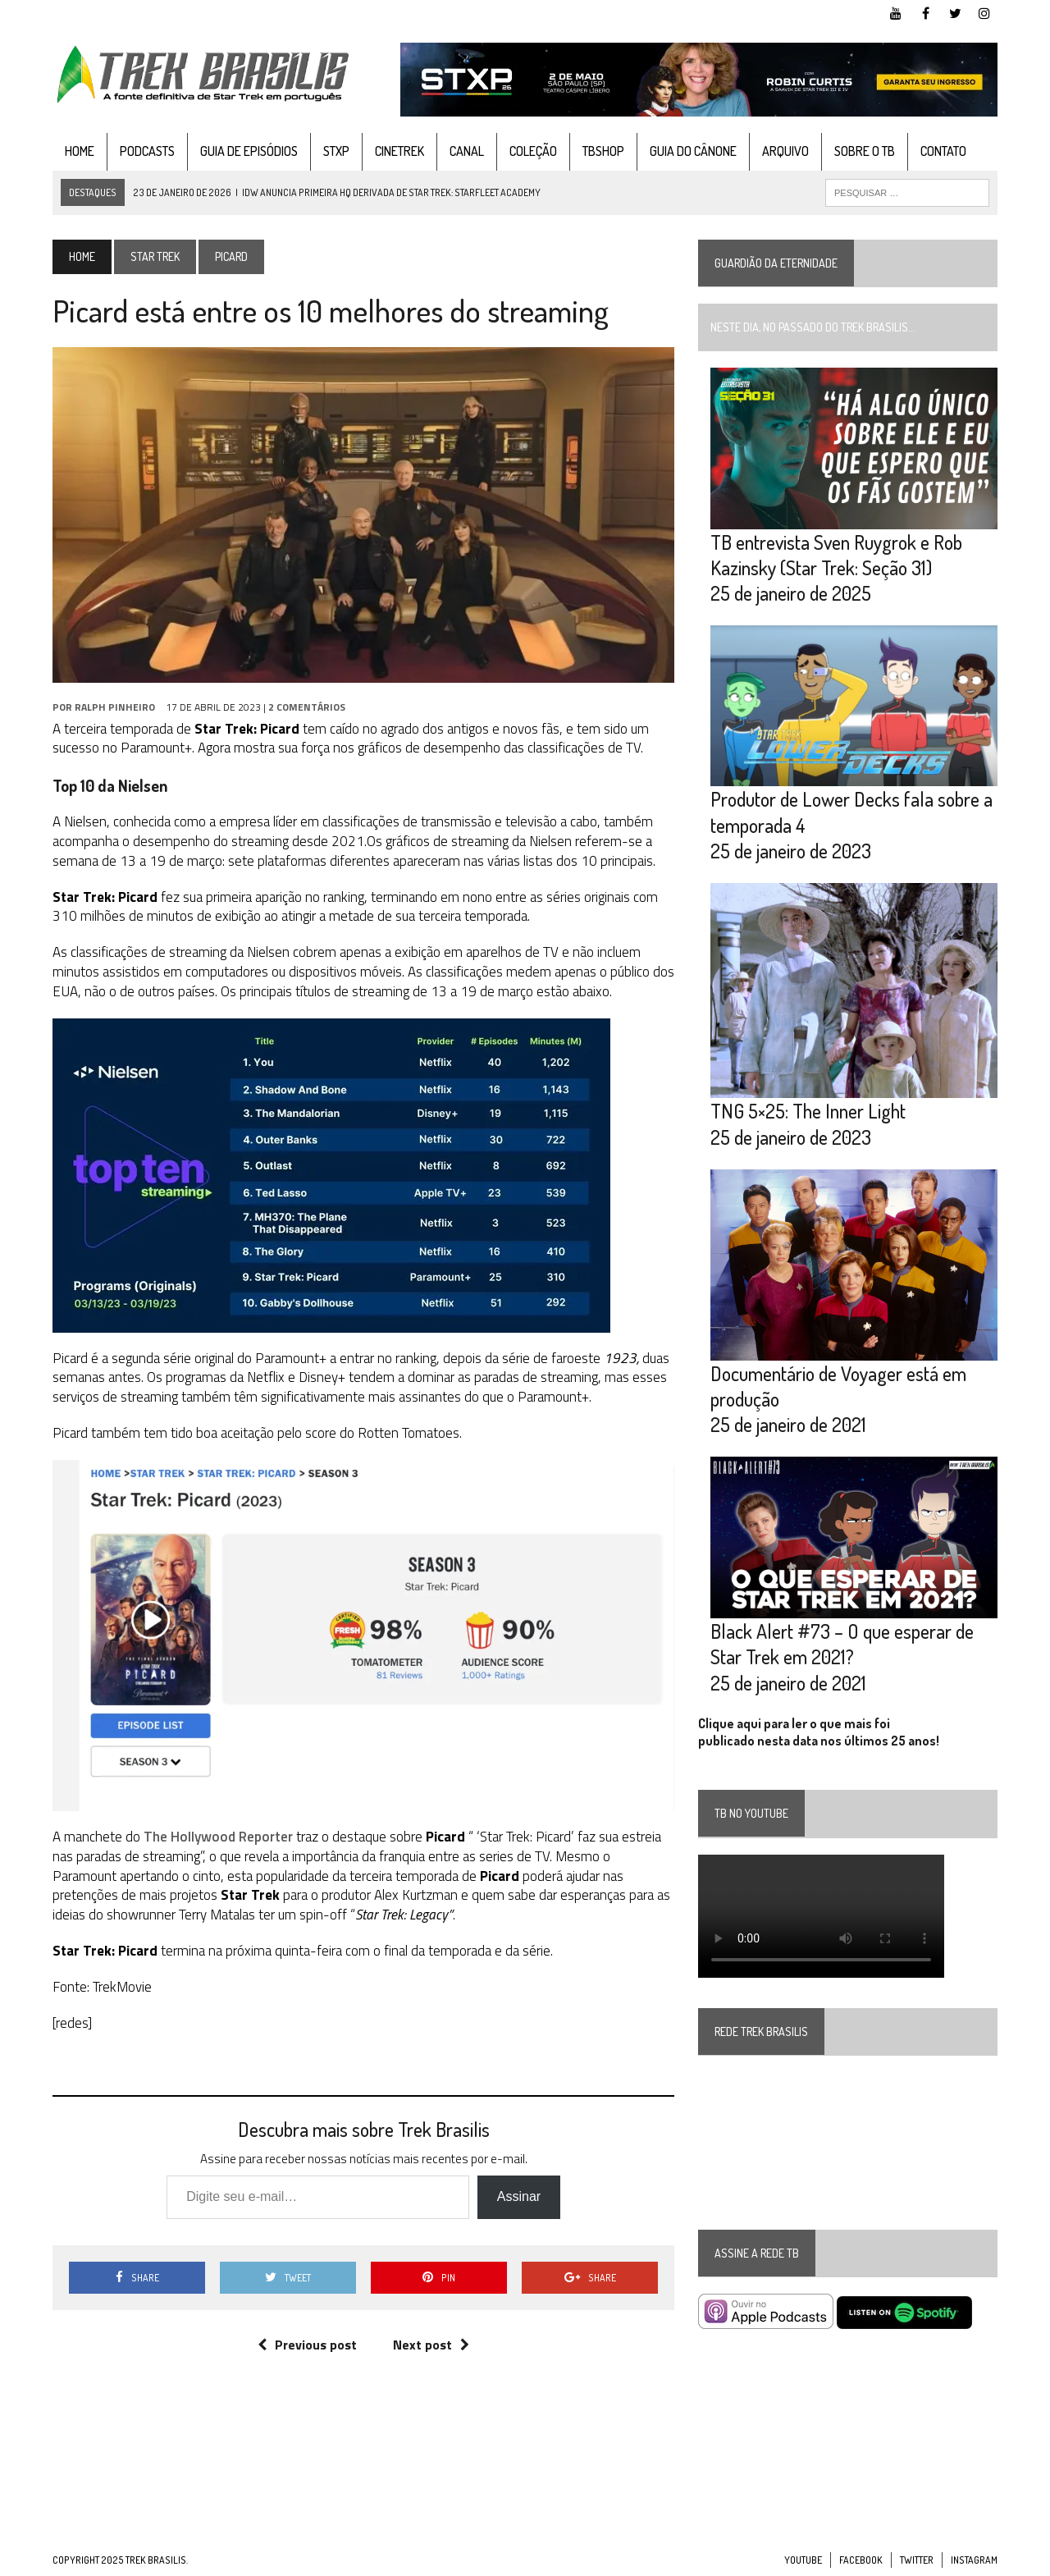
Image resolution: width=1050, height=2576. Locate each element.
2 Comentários (306, 707)
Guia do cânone (693, 151)
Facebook (861, 2560)
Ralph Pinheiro (115, 707)
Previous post (307, 2344)
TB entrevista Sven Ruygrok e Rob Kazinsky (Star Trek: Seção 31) (836, 554)
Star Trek (155, 256)
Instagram (974, 2560)
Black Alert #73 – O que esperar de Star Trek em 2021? (842, 1643)
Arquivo (785, 151)
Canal (467, 151)
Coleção (533, 151)
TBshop (603, 151)
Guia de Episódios (249, 151)
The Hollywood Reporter (218, 1836)
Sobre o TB (864, 151)
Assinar (519, 2196)
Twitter (917, 2560)
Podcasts (147, 151)
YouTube (803, 2560)
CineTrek (399, 151)
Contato (943, 151)
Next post (431, 2344)
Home (79, 151)
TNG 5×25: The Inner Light (808, 1110)
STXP (336, 151)
